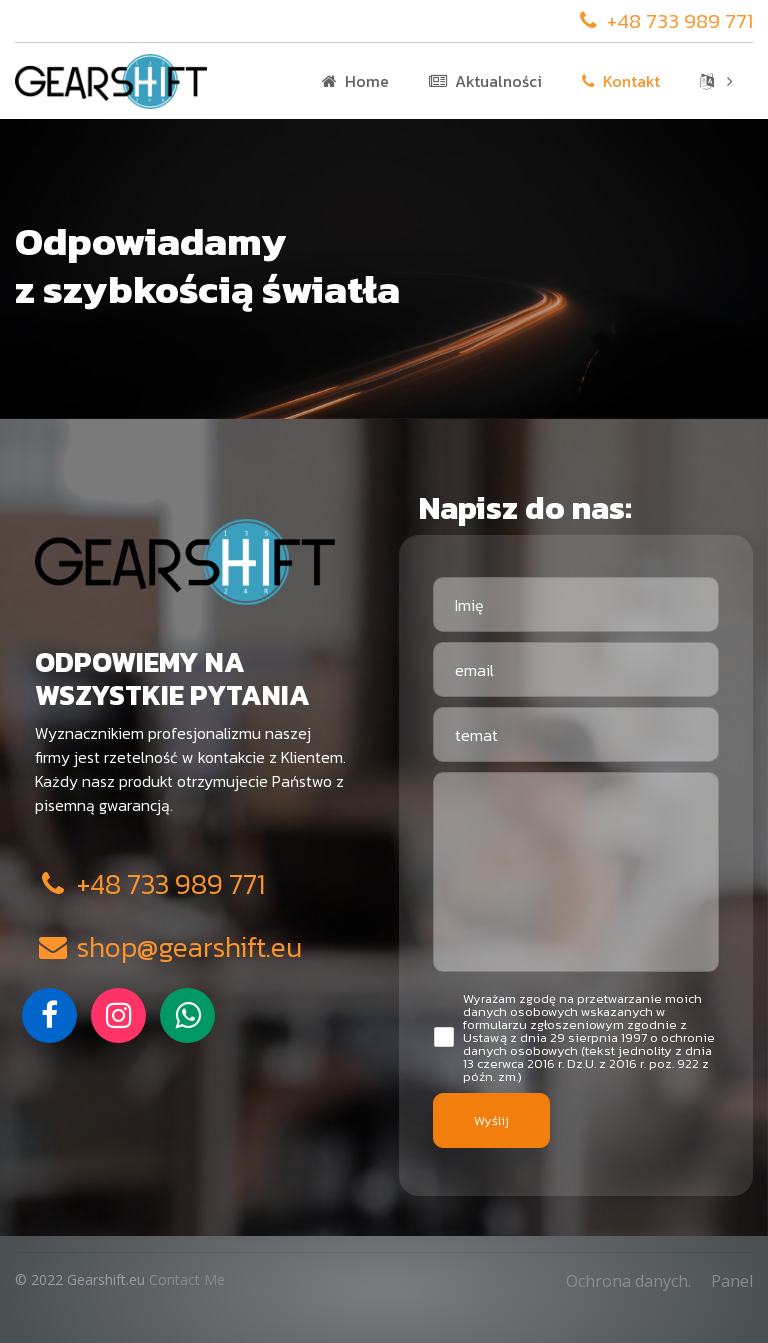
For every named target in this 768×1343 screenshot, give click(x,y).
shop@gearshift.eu (168, 947)
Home (355, 81)
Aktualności (485, 81)
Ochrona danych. (628, 1281)
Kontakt (621, 81)
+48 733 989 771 (664, 20)
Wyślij (491, 1120)
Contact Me (187, 1279)
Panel (732, 1281)
